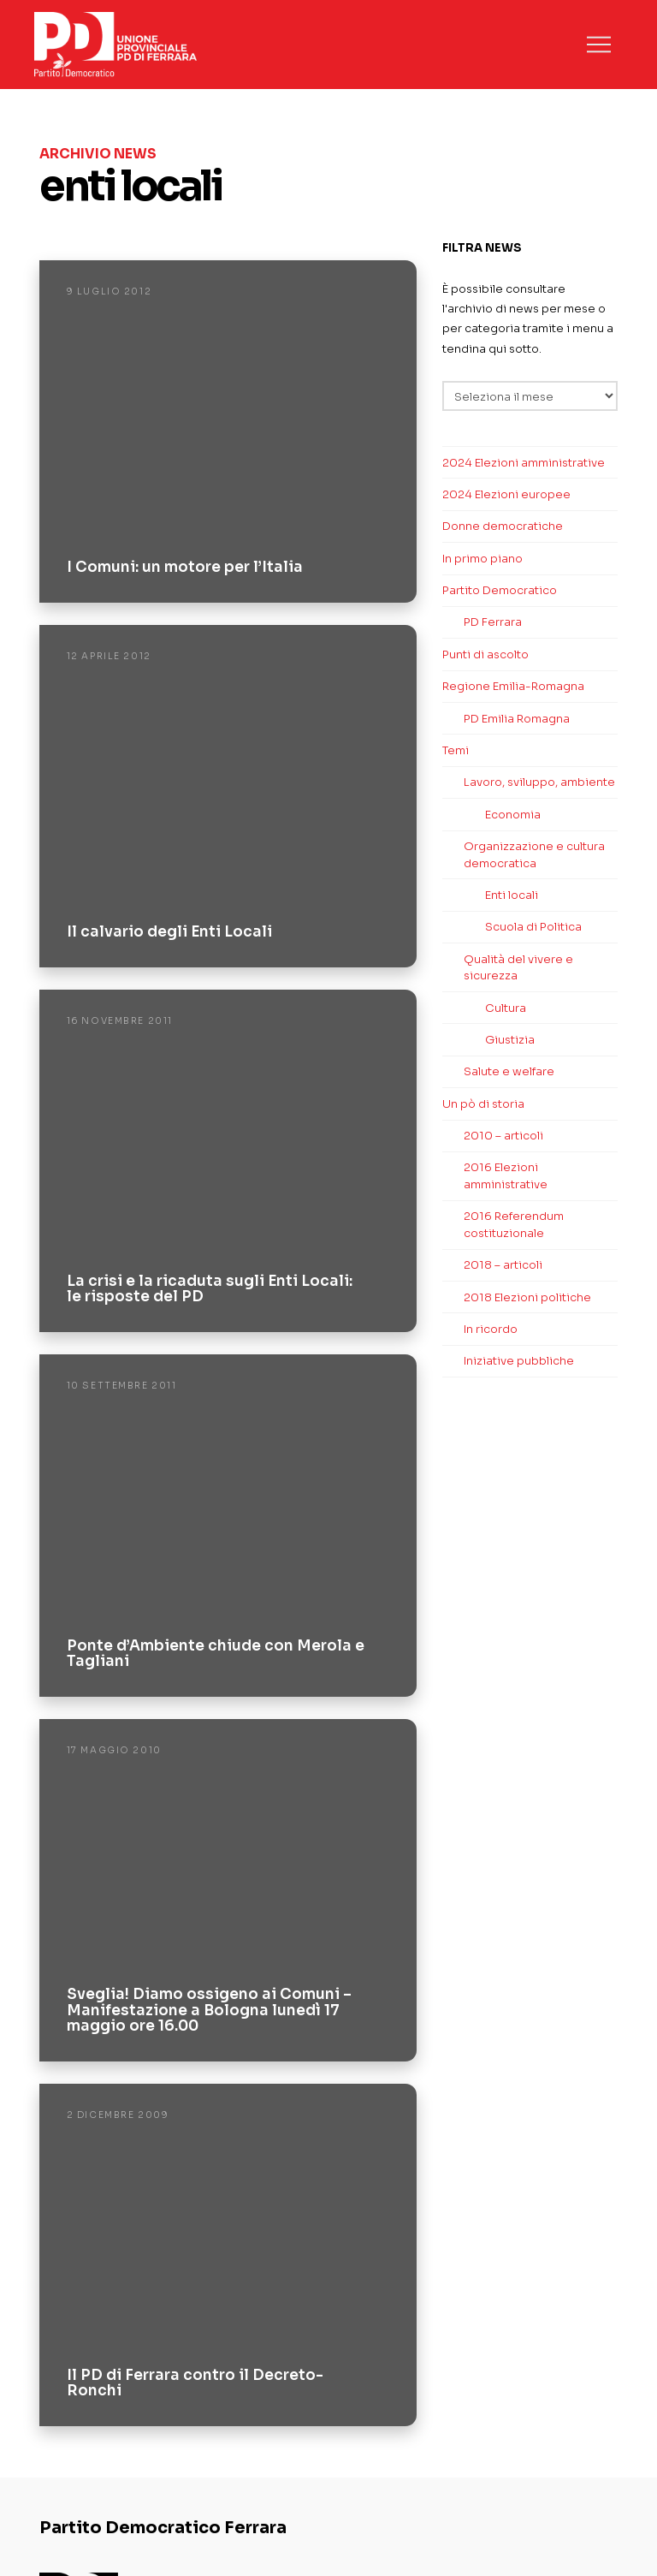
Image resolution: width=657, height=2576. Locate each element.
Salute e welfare (509, 1071)
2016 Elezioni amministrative (506, 1176)
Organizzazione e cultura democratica (534, 855)
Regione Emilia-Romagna (513, 686)
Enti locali (511, 895)
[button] (599, 44)
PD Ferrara (493, 622)
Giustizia (510, 1039)
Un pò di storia (483, 1104)
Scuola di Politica (533, 926)
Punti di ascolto (485, 654)
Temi (455, 750)
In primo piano (482, 558)
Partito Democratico (499, 590)
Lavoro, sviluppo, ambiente (539, 782)
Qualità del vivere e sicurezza (518, 968)
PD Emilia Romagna (517, 718)
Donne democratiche (502, 526)
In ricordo (491, 1329)
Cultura (505, 1008)
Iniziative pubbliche (519, 1360)
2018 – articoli (503, 1265)
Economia (513, 814)
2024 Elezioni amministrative (523, 462)
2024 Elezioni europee (506, 494)
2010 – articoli (503, 1135)
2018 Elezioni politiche (527, 1297)
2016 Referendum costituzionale (514, 1224)
